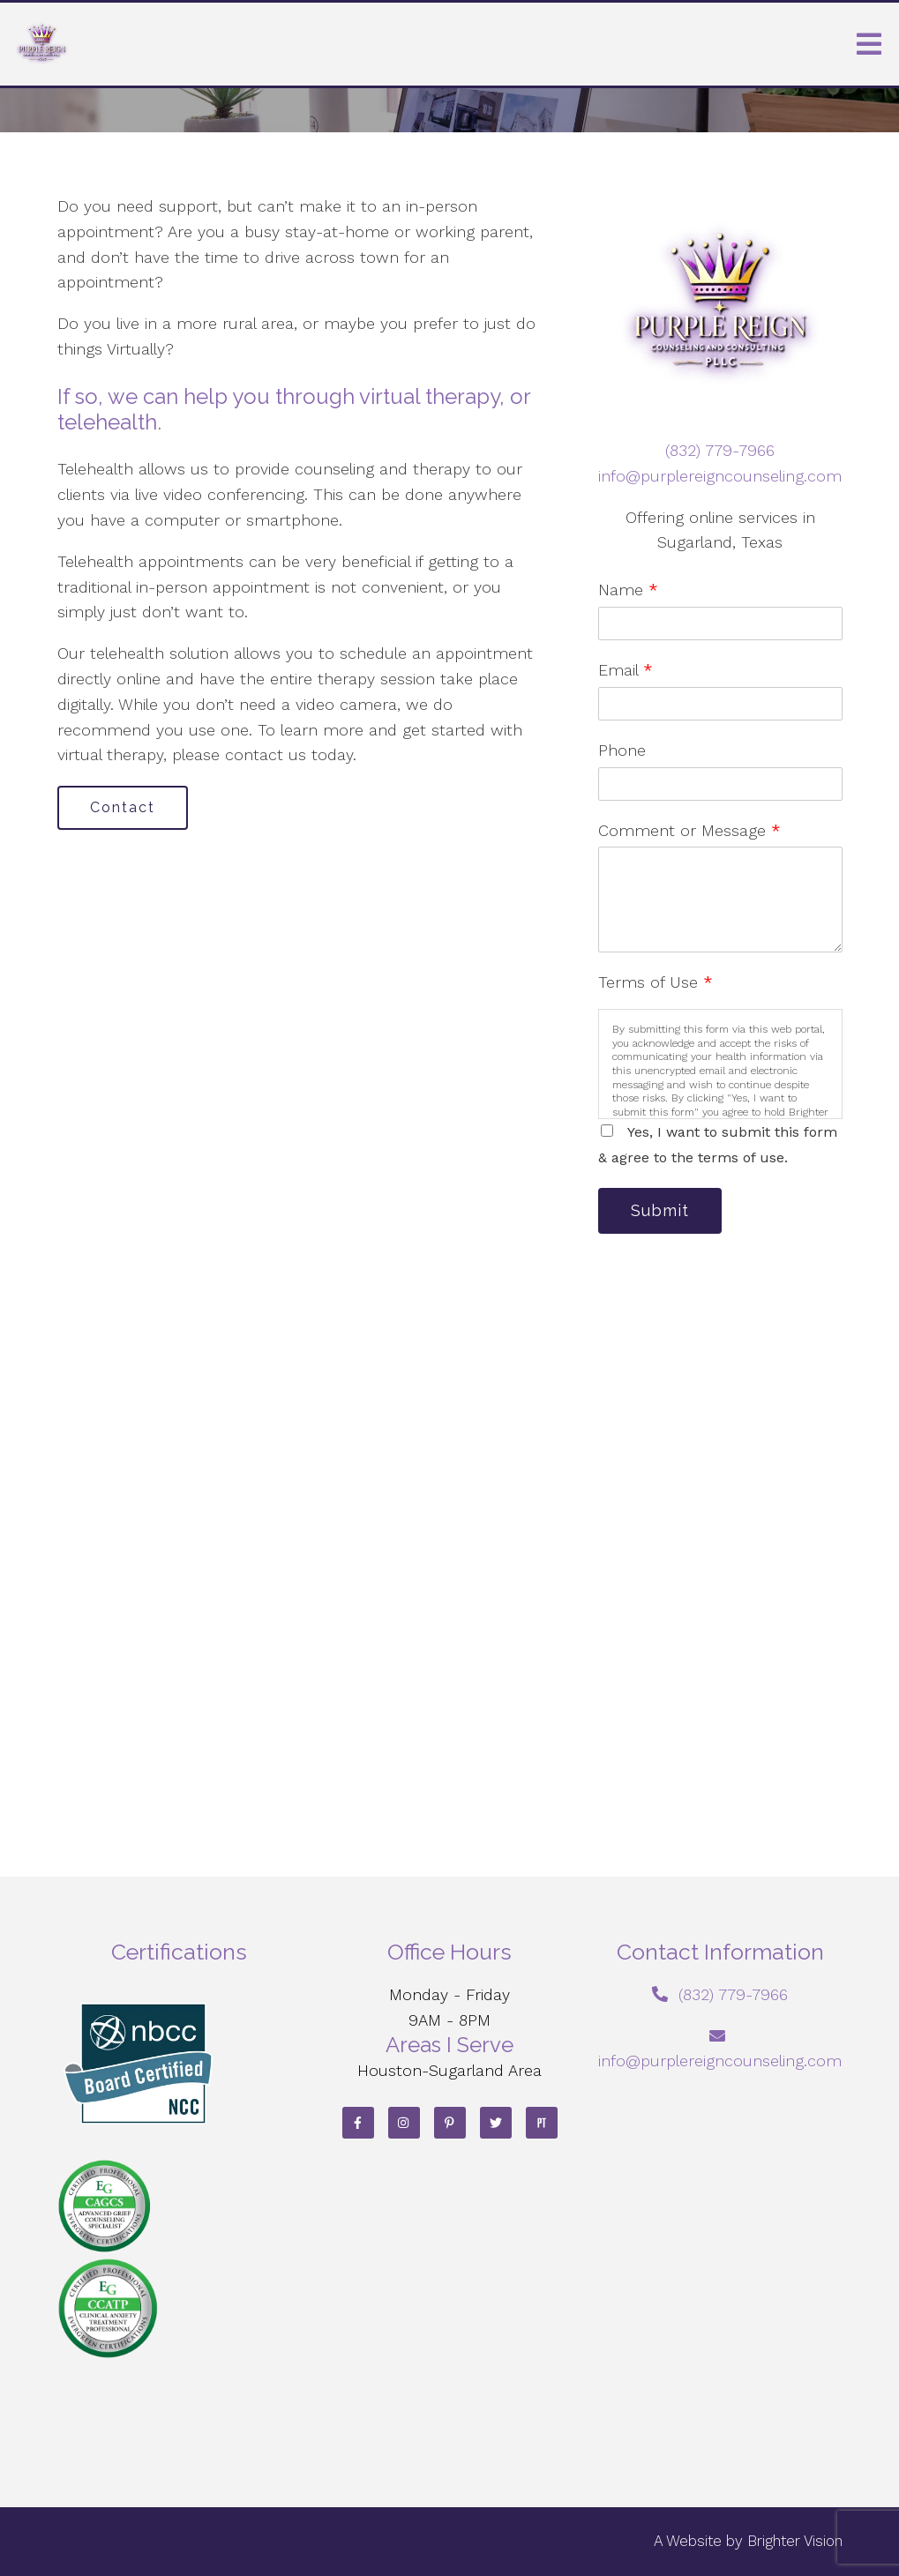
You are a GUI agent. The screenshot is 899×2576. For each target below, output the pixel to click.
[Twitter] (496, 2123)
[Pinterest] (450, 2123)
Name (628, 589)
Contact (122, 807)
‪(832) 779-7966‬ (720, 450)
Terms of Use (655, 982)
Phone (622, 750)
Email (625, 670)
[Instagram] (404, 2123)
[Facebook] (358, 2123)
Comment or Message (689, 830)
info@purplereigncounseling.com (720, 476)
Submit (660, 1210)
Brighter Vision (795, 2541)
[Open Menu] (869, 44)
